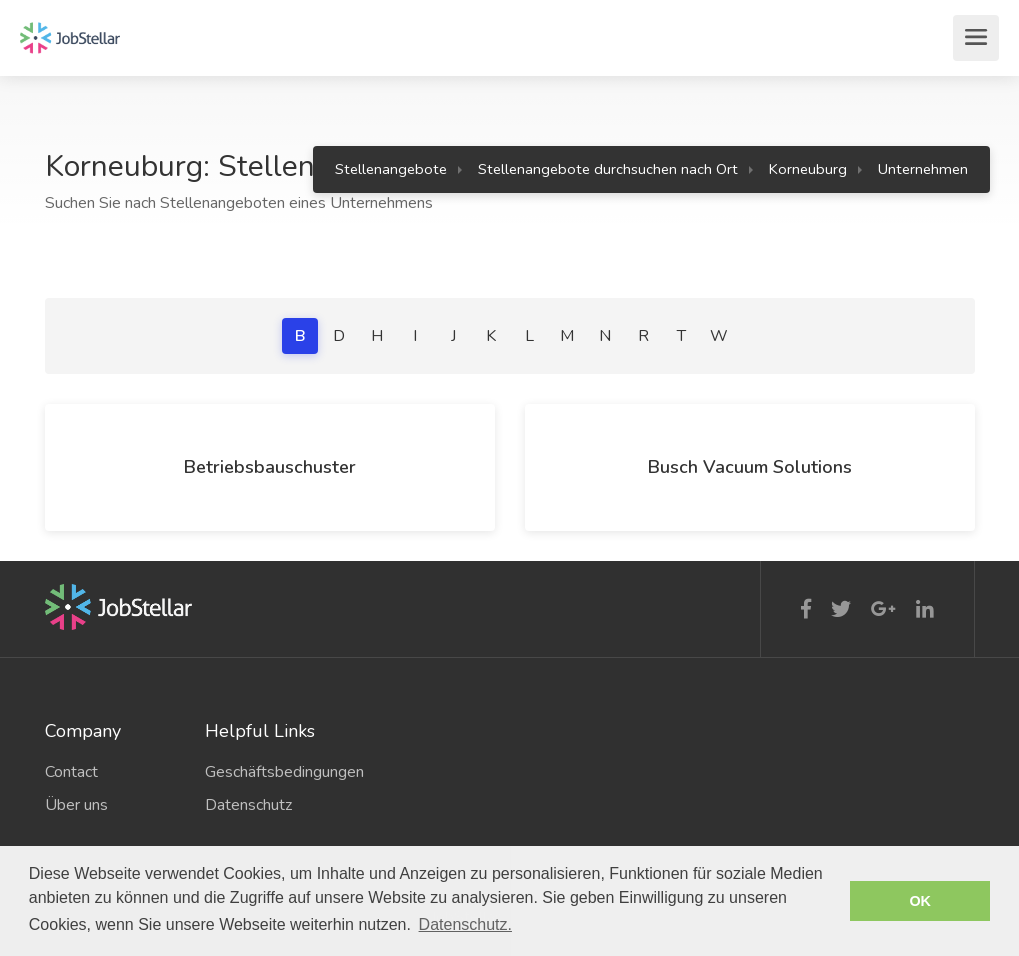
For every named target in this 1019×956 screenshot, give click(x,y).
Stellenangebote (391, 169)
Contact (71, 772)
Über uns (76, 805)
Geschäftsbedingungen (270, 772)
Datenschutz (248, 805)
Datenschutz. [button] (465, 924)
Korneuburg (808, 169)
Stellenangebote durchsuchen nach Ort (608, 169)
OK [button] (920, 901)
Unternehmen (923, 169)
